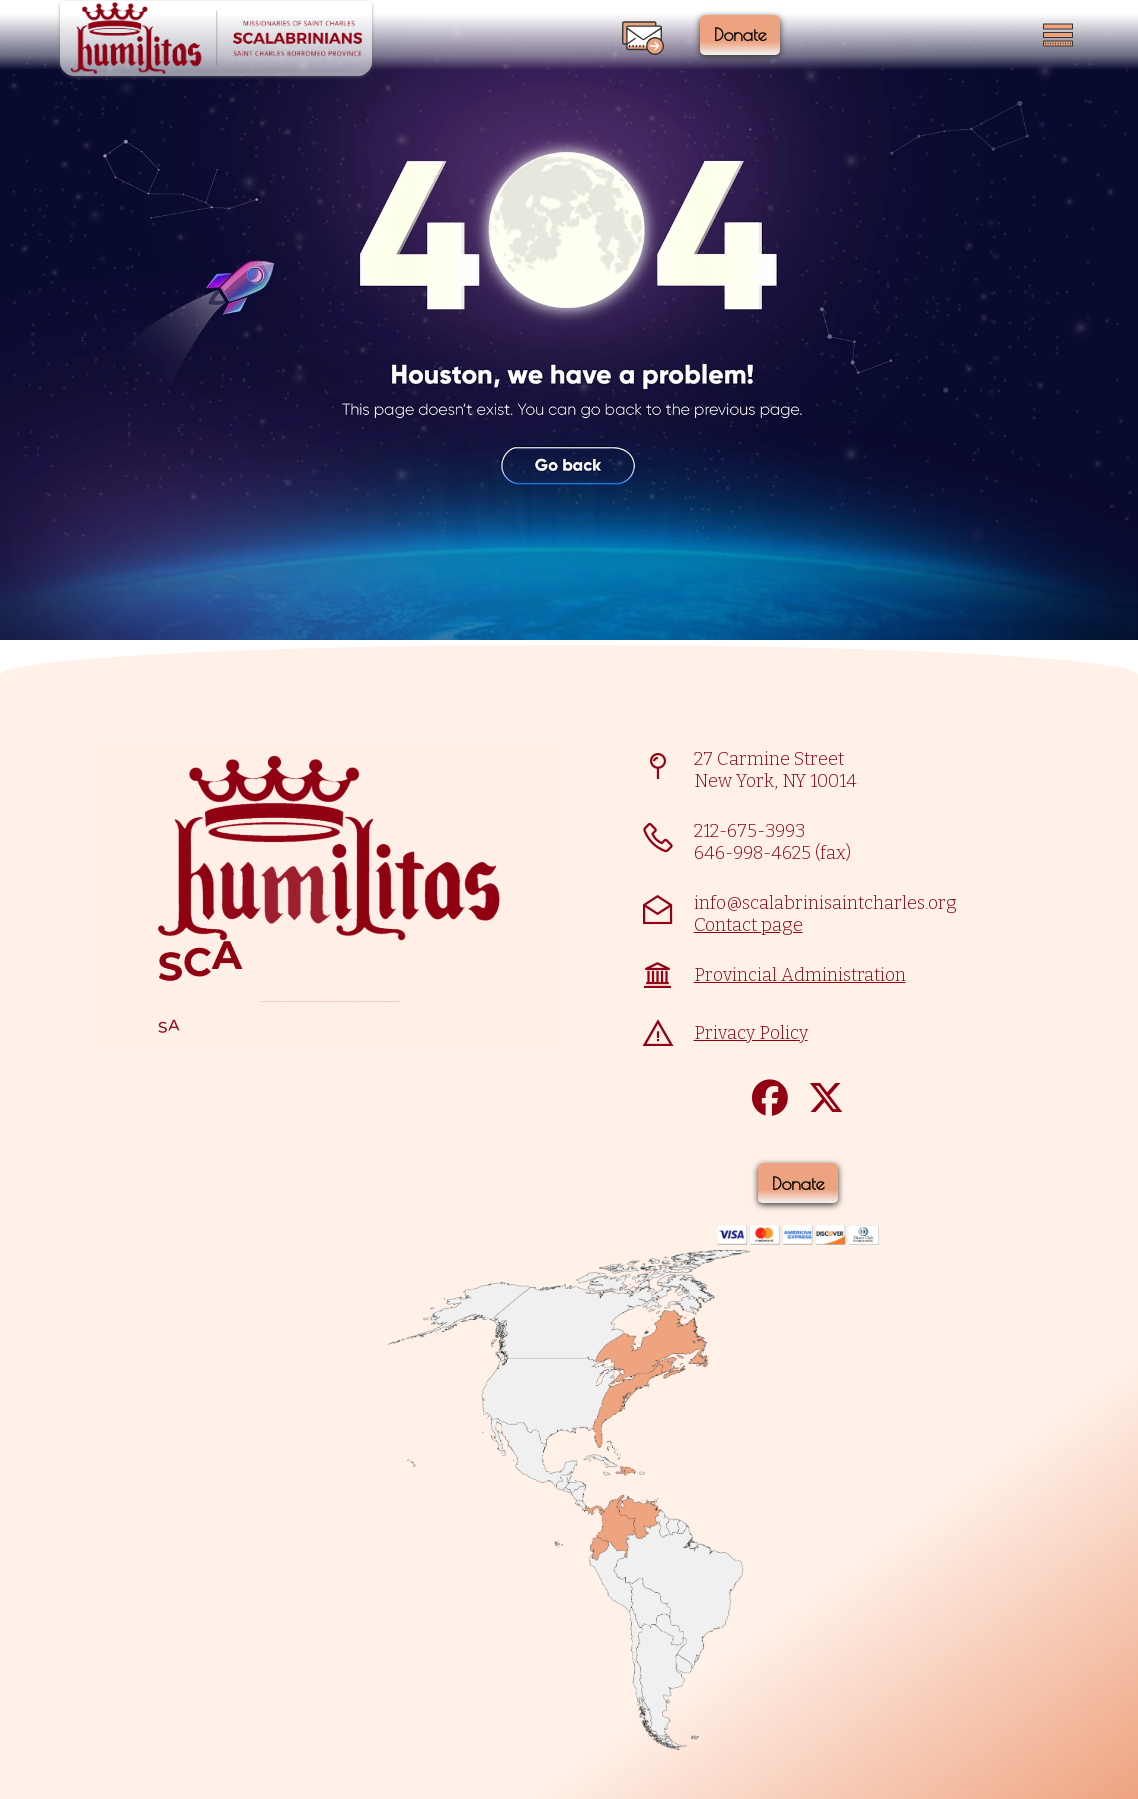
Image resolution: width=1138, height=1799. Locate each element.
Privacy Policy (751, 1033)
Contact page (748, 925)
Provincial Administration (800, 975)
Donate (749, 34)
